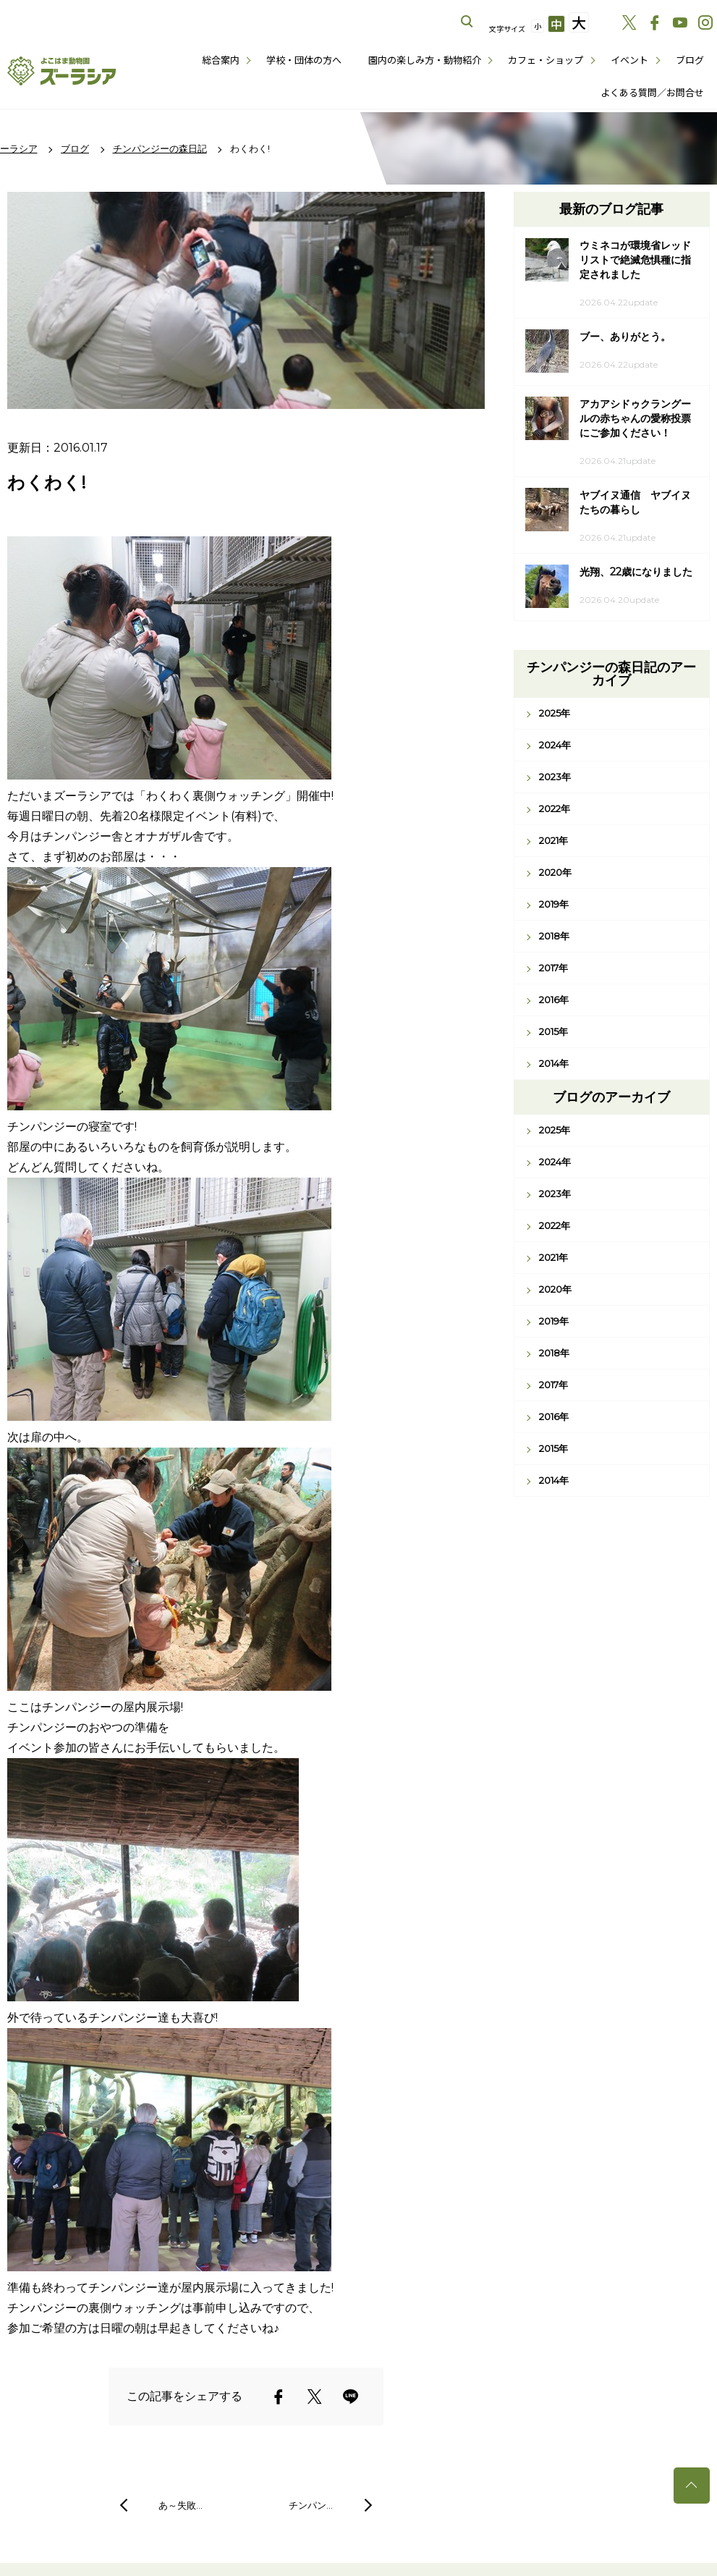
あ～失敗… (180, 2505)
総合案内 (220, 60)
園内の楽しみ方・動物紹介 (424, 60)
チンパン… (311, 2505)
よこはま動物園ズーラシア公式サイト (61, 70)
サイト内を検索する (467, 22)
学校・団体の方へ (303, 60)
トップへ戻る (692, 2485)
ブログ (690, 60)
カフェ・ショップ (545, 60)
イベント (629, 60)
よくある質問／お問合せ (652, 92)
